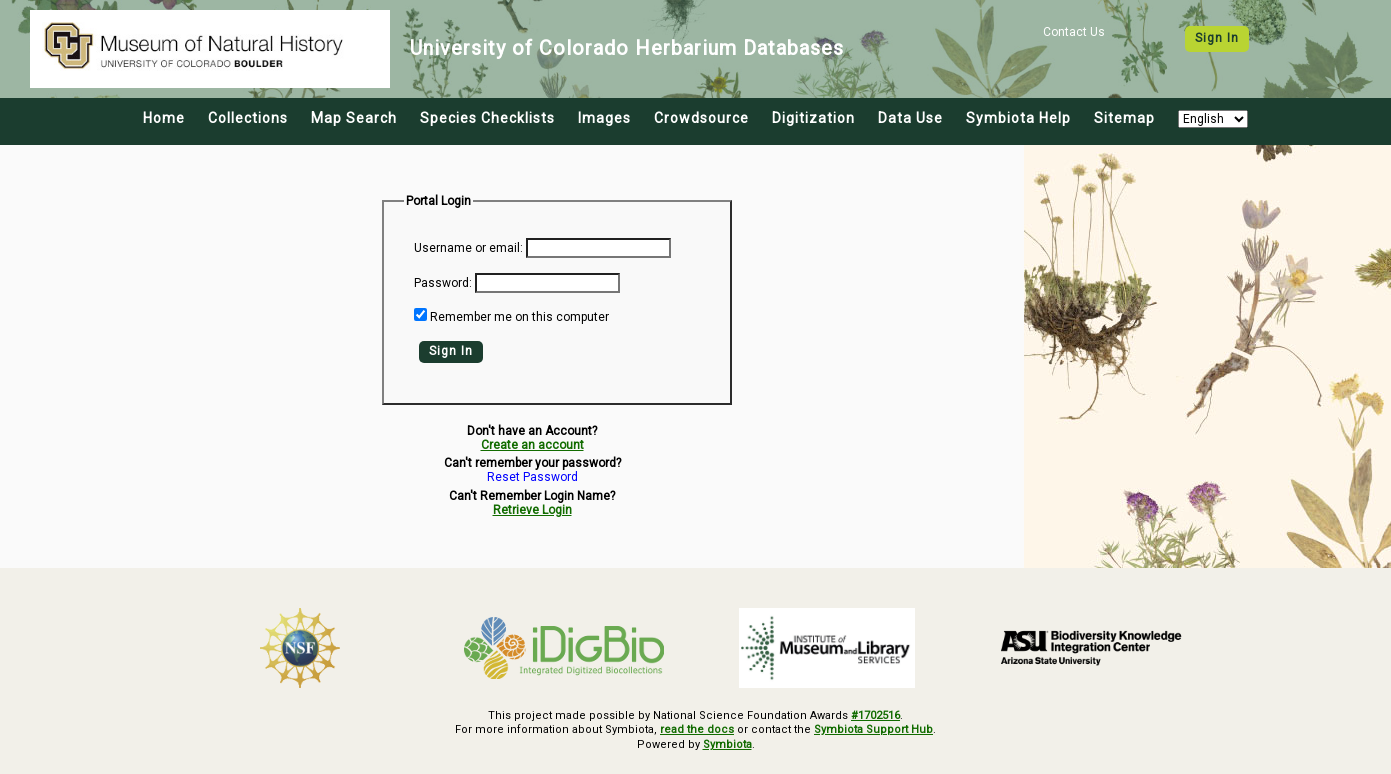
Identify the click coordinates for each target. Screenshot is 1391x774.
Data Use (910, 118)
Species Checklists (487, 118)
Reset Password (532, 477)
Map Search (354, 118)
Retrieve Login (532, 510)
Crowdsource (701, 118)
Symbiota (727, 744)
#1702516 (875, 715)
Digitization (813, 118)
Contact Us (1074, 32)
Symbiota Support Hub (873, 729)
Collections (248, 118)
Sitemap (1124, 118)
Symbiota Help (1018, 118)
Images (604, 118)
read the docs (697, 729)
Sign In (1217, 38)
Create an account (532, 445)
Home (164, 118)
